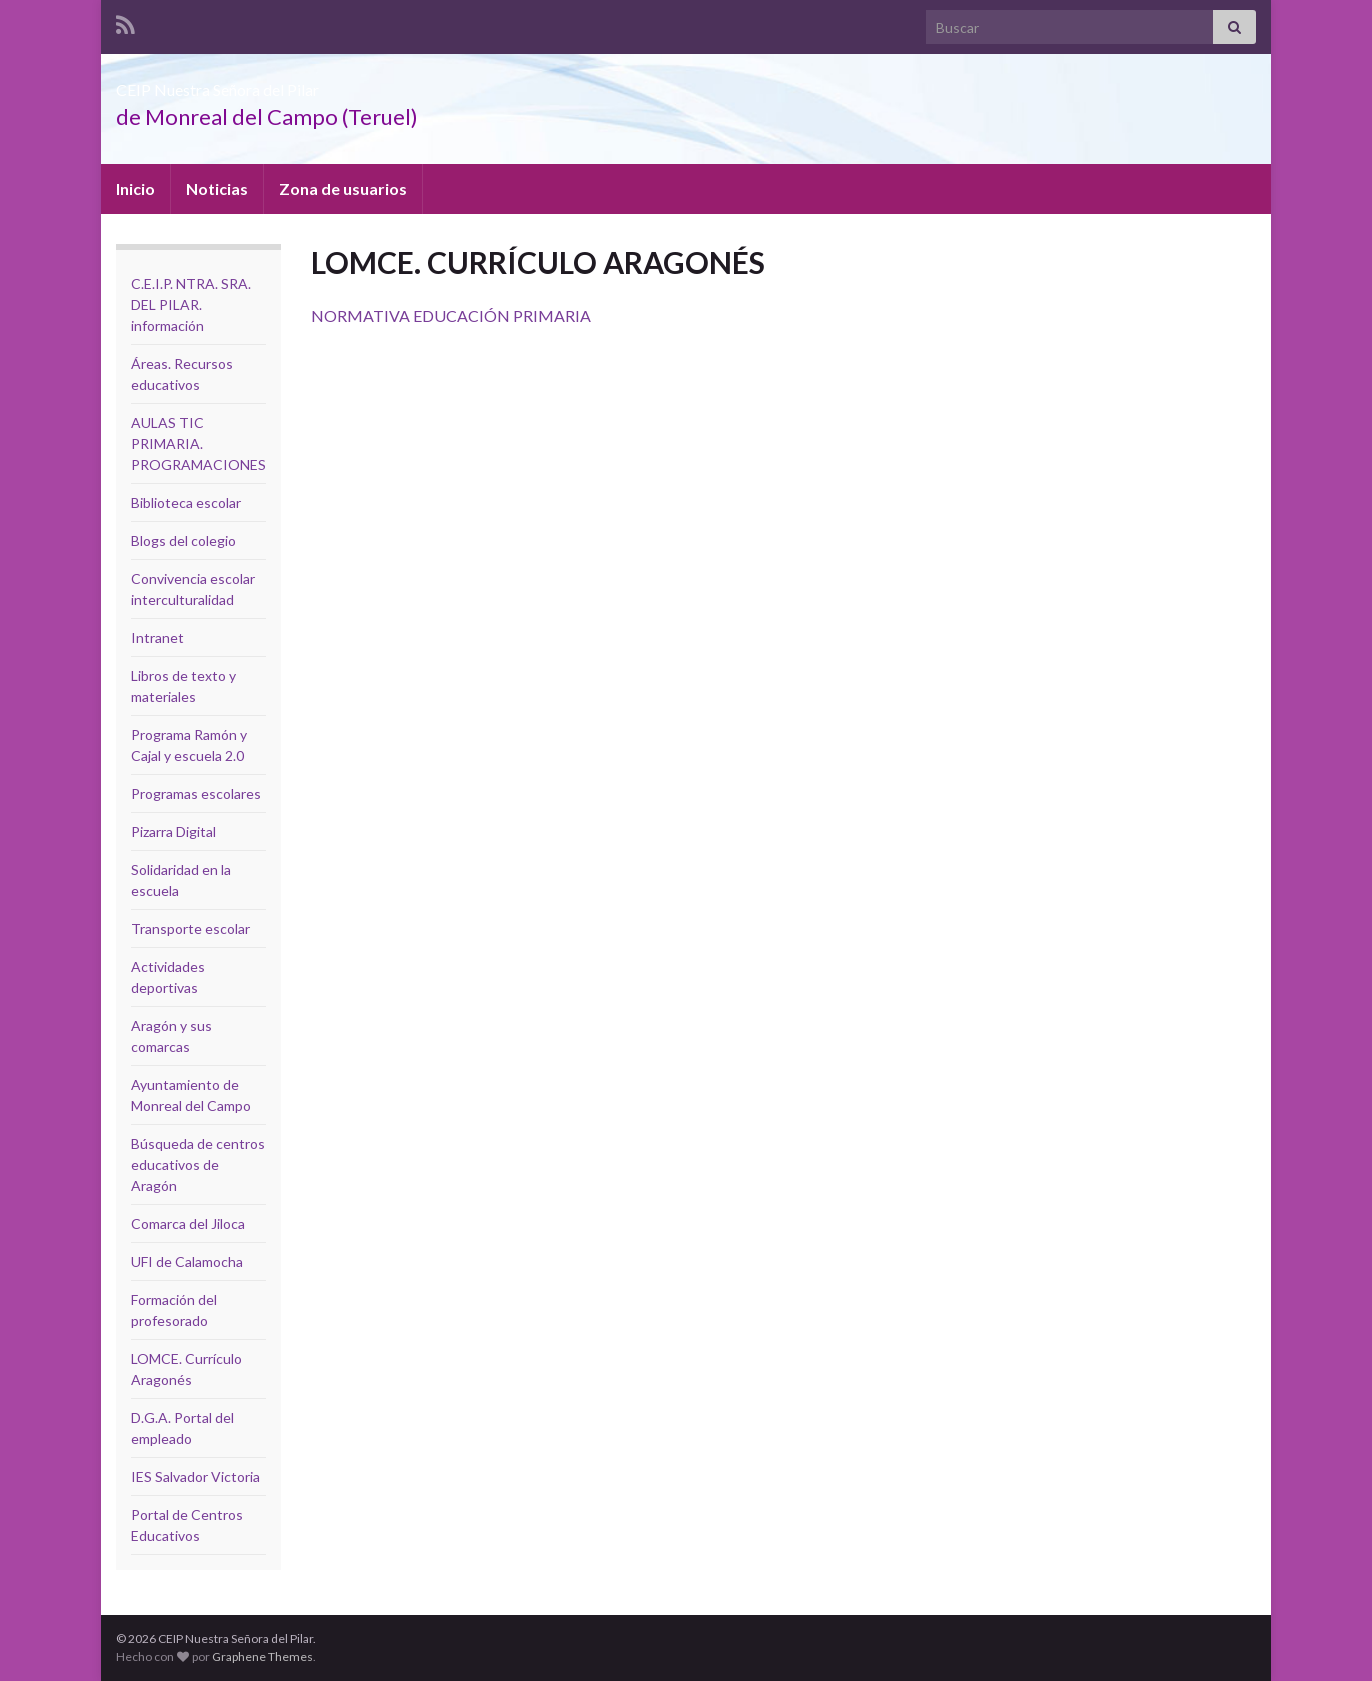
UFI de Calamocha (187, 1261)
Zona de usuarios (343, 188)
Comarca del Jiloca (188, 1223)
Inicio (135, 188)
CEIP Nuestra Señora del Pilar (305, 83)
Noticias (217, 188)
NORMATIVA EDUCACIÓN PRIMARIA (451, 315)
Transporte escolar (190, 928)
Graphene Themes (262, 1656)
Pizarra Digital (173, 831)
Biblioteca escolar (186, 502)
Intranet (157, 637)
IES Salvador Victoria (195, 1476)
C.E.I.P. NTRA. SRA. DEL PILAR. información (191, 304)
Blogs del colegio (183, 540)
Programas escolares (196, 793)
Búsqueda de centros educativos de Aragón (198, 1164)
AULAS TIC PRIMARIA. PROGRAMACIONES (198, 443)
